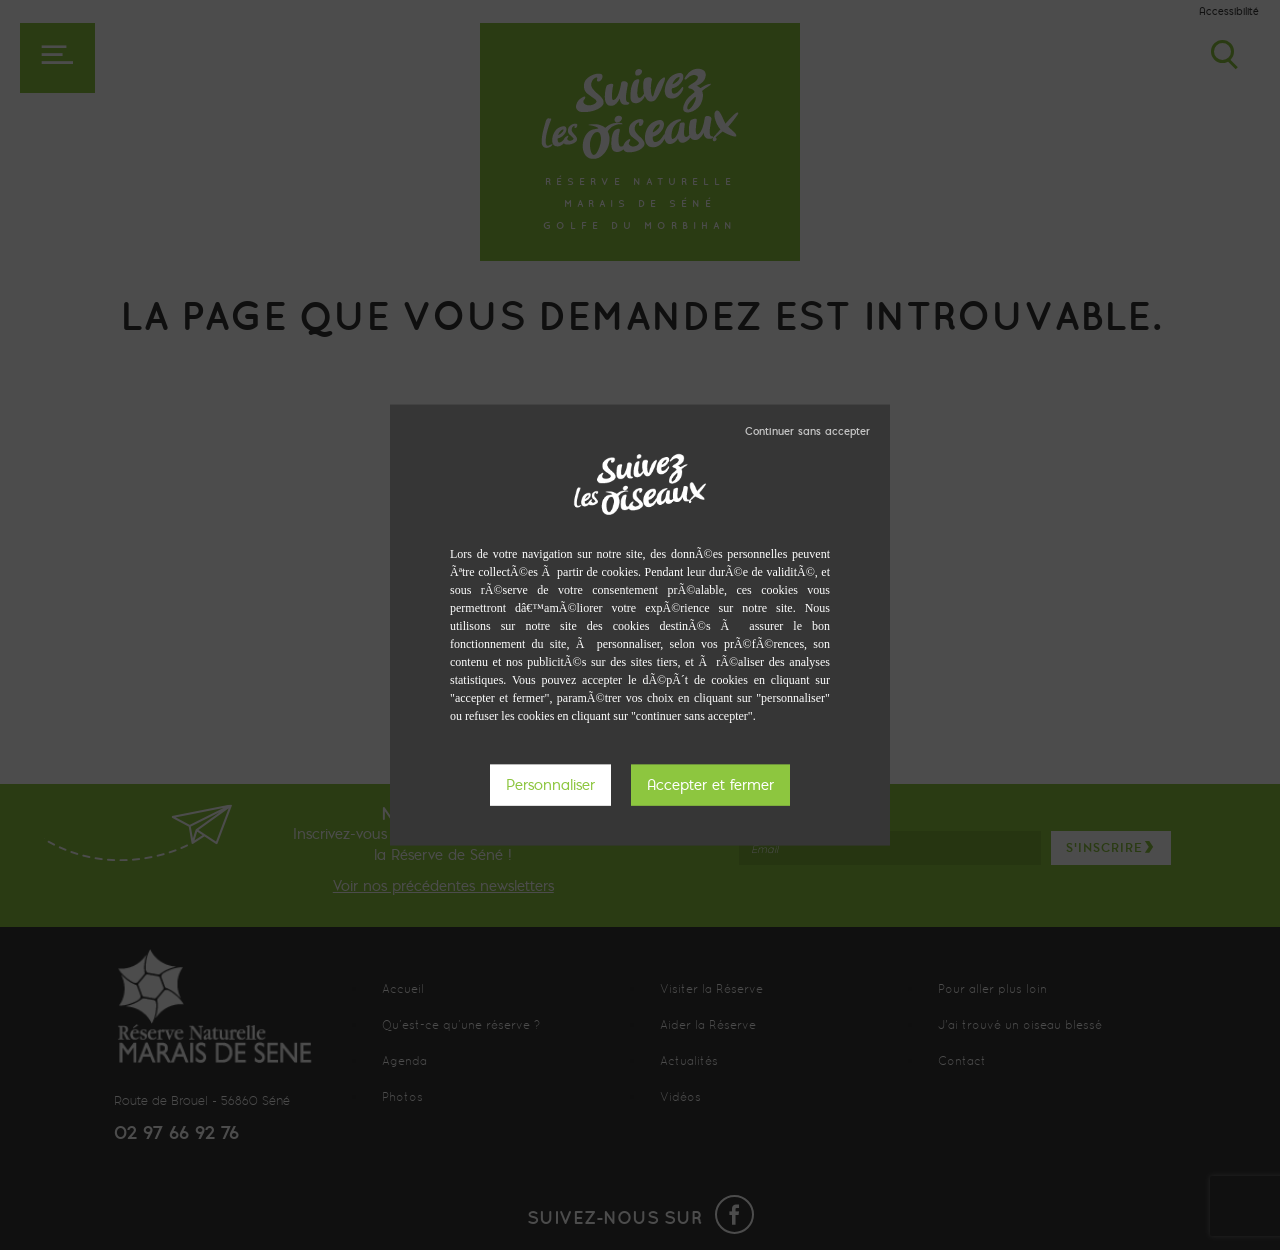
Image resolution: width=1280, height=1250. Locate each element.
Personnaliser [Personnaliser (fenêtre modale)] (550, 785)
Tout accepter (710, 785)
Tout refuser (807, 431)
